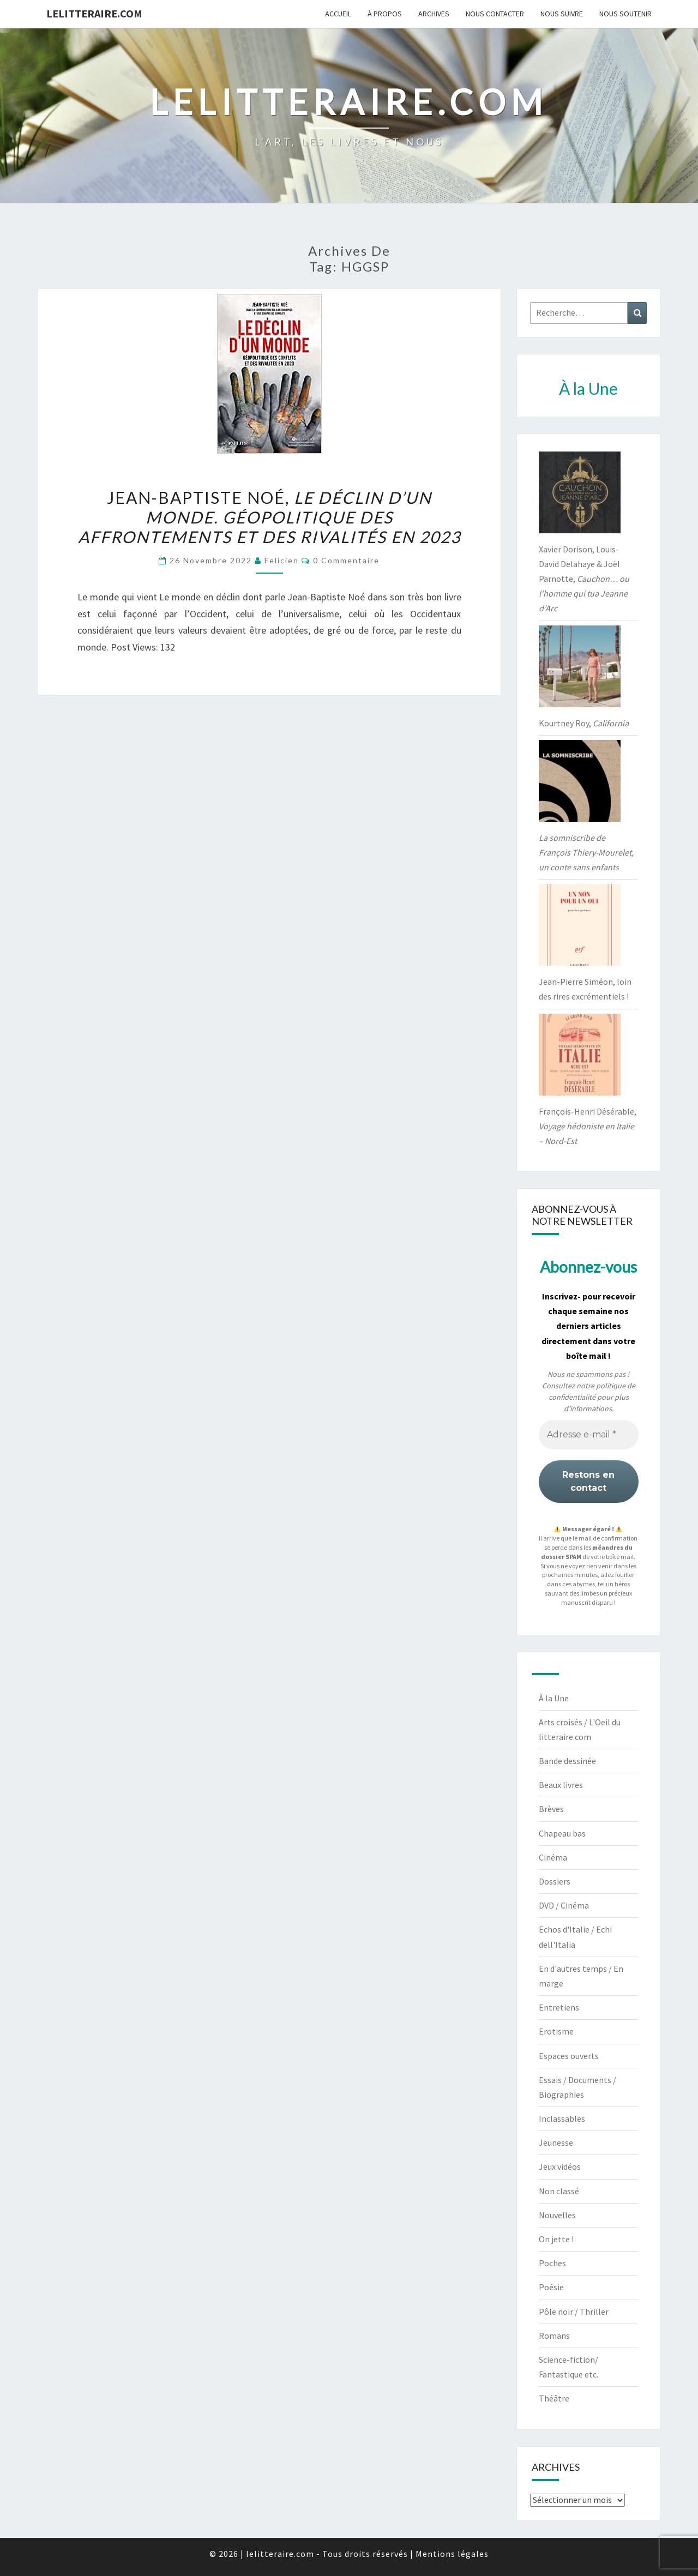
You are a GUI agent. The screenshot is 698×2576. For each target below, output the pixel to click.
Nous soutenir (625, 14)
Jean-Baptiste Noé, (269, 516)
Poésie (551, 2287)
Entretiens (559, 2007)
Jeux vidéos (560, 2166)
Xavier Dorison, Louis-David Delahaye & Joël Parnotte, (584, 579)
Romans (554, 2335)
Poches (552, 2263)
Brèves (551, 1808)
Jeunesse (556, 2142)
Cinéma (553, 1857)
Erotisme (556, 2031)
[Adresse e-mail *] (589, 1434)
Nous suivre (561, 14)
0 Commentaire (346, 560)
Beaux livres (561, 1784)
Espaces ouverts (569, 2055)
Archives (433, 14)
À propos (385, 14)
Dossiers (554, 1881)
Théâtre (554, 2398)
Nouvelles (557, 2215)
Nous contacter (495, 14)
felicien (281, 560)
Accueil (338, 14)
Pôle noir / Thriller (574, 2311)
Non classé (559, 2191)
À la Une (554, 1698)
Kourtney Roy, (584, 723)
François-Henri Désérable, (587, 1126)
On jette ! (556, 2239)
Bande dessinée (567, 1760)
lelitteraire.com (94, 13)
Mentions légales (452, 2553)
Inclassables (562, 2118)
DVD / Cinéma (564, 1905)
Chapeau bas (562, 1833)
